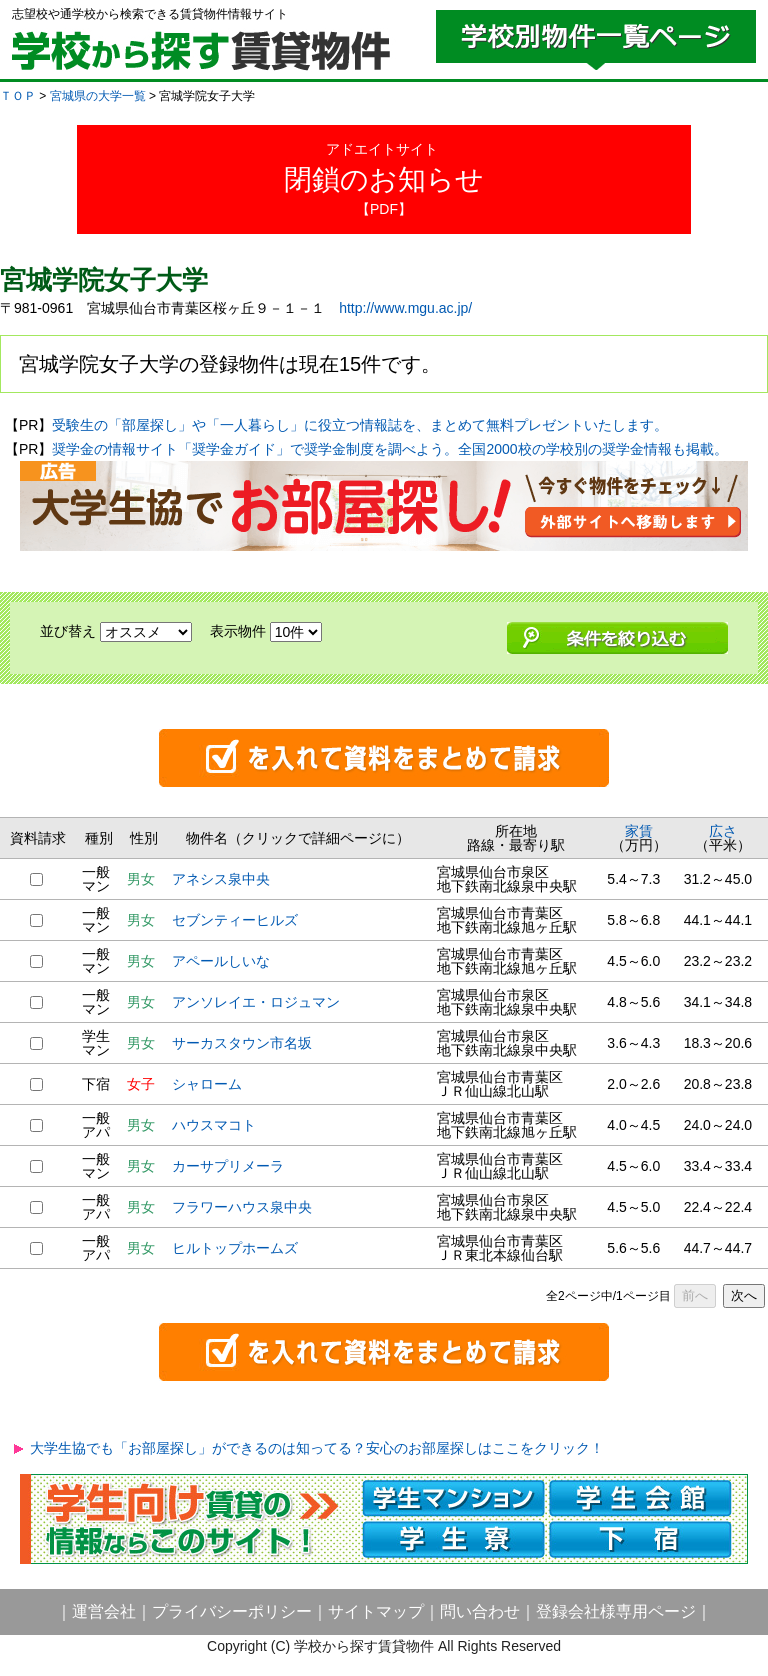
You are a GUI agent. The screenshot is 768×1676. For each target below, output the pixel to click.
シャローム (207, 1084)
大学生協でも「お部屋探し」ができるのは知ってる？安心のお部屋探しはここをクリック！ (317, 1448)
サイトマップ (376, 1611)
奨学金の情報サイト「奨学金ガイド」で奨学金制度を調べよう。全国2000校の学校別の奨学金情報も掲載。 (389, 449)
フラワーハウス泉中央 (242, 1207)
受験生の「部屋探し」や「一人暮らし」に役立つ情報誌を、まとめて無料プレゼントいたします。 (360, 425)
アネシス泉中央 (221, 879)
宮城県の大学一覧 (98, 96)
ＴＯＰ (18, 96)
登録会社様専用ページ (616, 1611)
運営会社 (104, 1611)
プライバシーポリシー (232, 1611)
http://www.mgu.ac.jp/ (405, 308)
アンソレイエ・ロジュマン (256, 1002)
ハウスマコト (214, 1125)
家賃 (639, 831)
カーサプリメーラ (228, 1166)
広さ (723, 831)
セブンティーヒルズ (235, 920)
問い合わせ (480, 1611)
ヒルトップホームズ (235, 1248)
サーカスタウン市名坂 (242, 1043)
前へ (695, 1295)
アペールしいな (221, 961)
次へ (744, 1295)
